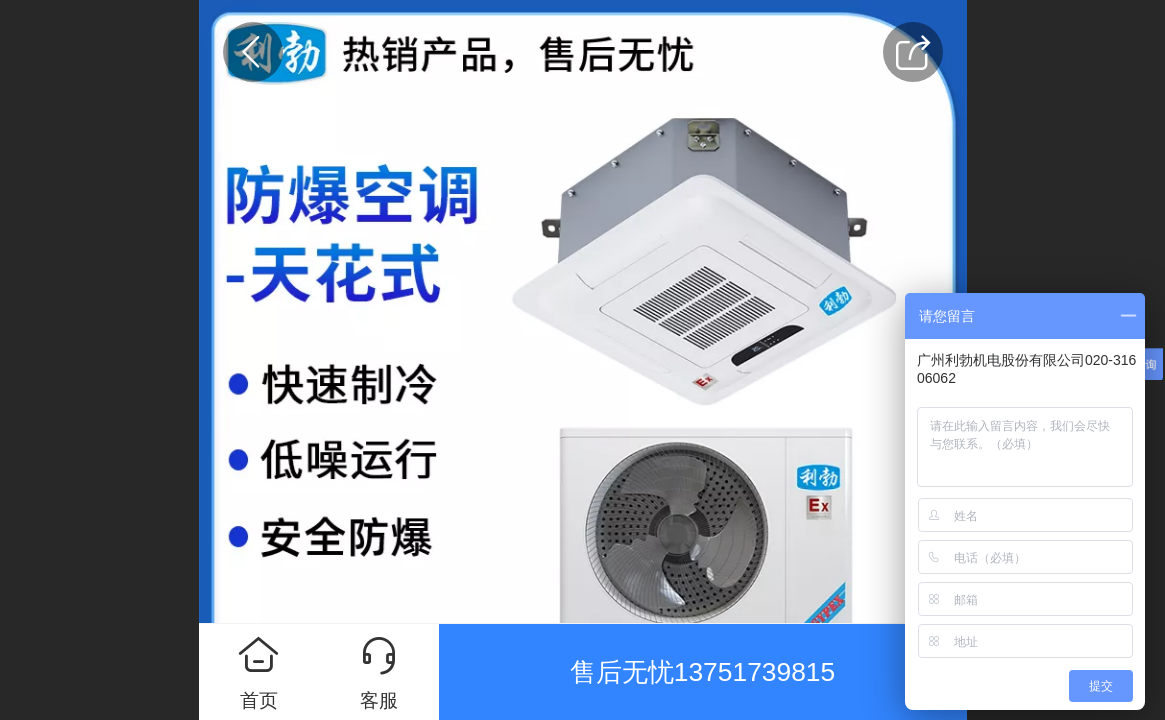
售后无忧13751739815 (702, 672)
